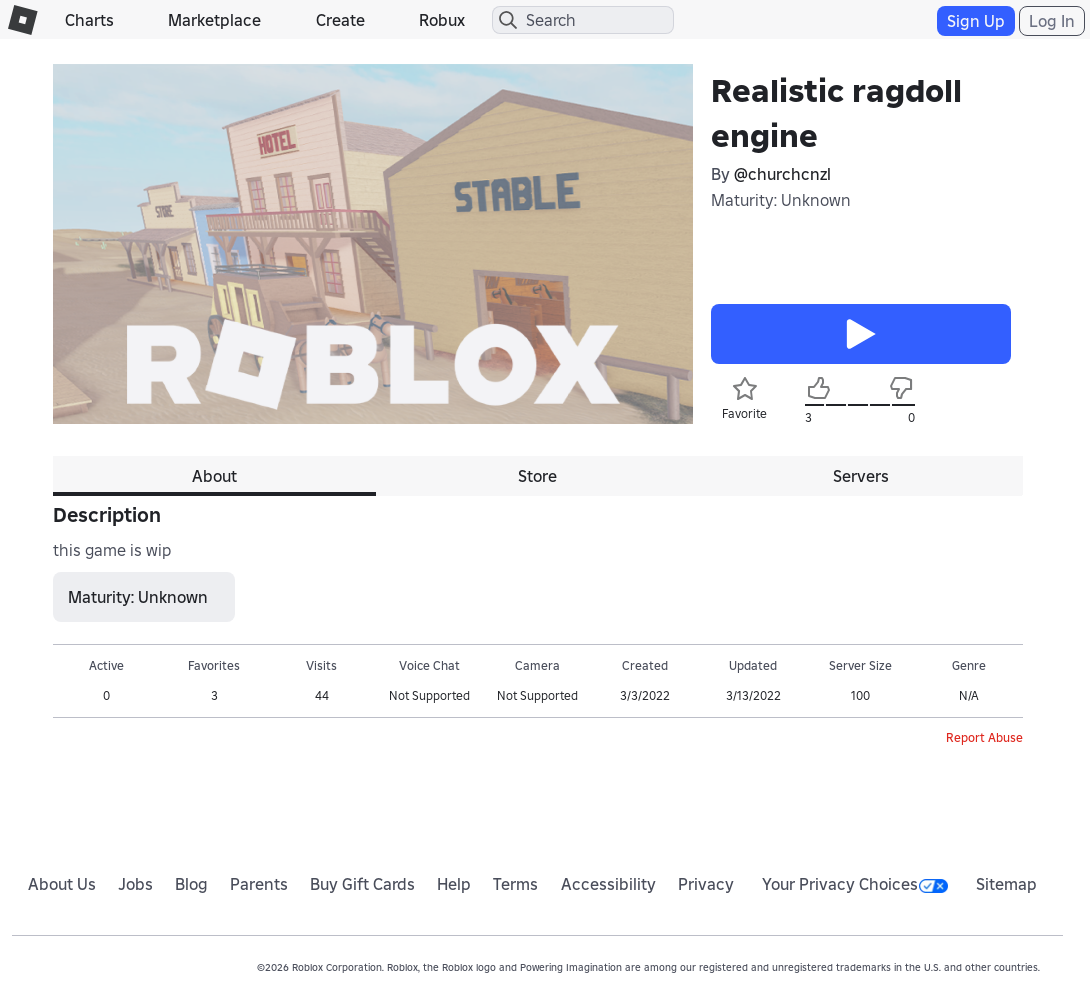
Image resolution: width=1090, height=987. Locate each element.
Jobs (135, 884)
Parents (259, 884)
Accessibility (608, 884)
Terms (515, 884)
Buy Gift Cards (362, 884)
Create (340, 20)
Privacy (706, 884)
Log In (1052, 21)
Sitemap (1006, 884)
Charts (89, 20)
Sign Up (976, 21)
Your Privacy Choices (855, 884)
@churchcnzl (782, 174)
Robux (442, 20)
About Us (62, 884)
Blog (191, 884)
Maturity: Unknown (781, 200)
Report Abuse (984, 737)
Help (454, 884)
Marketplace (214, 20)
